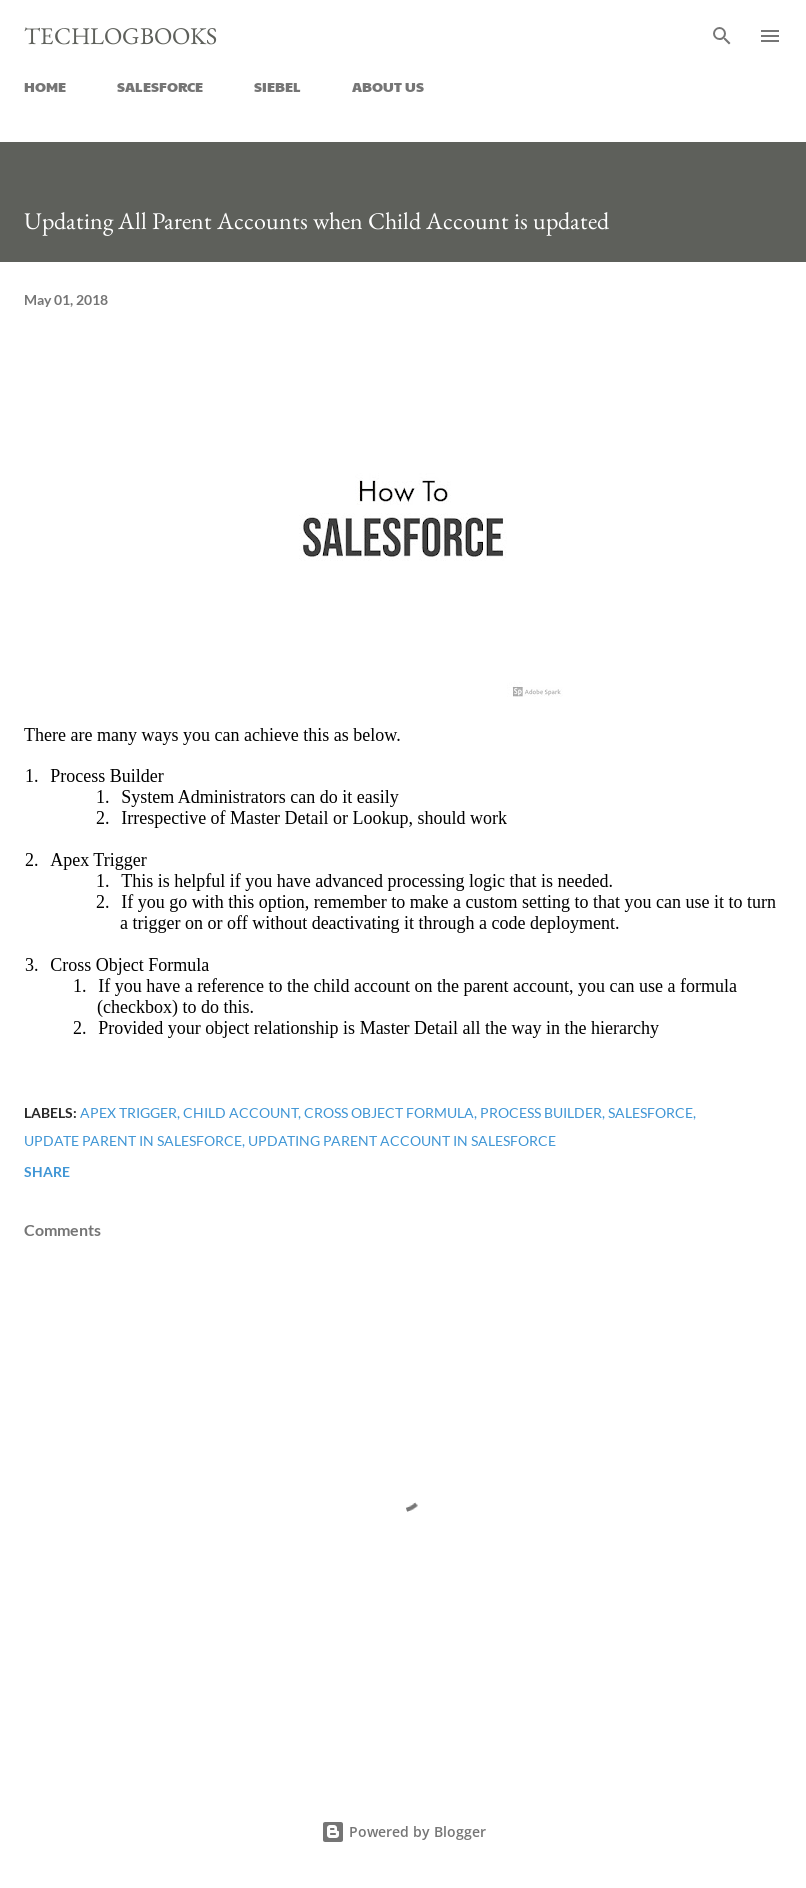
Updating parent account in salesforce (402, 1140)
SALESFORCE (160, 86)
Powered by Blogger (403, 1831)
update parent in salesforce (133, 1140)
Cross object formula (389, 1112)
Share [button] (47, 1171)
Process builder (541, 1112)
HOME (45, 86)
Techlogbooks (120, 35)
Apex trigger (128, 1112)
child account (240, 1112)
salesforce (650, 1112)
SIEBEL (277, 86)
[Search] (722, 36)
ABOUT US (388, 86)
